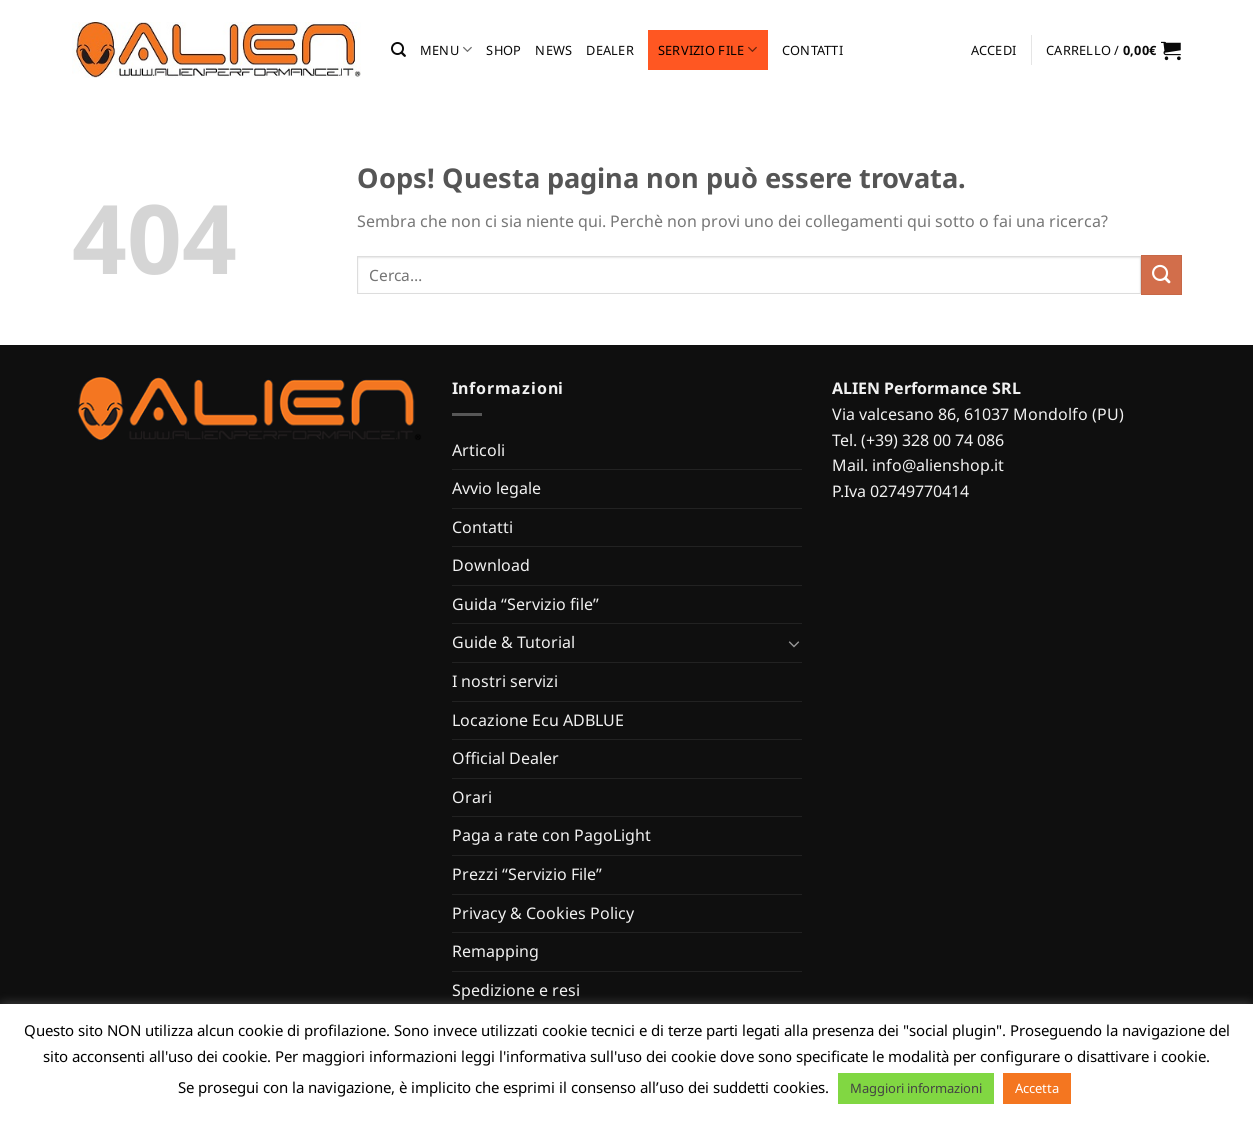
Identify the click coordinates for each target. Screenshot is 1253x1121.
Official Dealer (505, 758)
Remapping (495, 951)
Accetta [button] (1037, 1088)
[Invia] (1161, 274)
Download (491, 565)
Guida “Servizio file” (525, 604)
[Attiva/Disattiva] (794, 643)
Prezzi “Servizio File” (527, 874)
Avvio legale (496, 488)
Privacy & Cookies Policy (543, 913)
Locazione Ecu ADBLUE (538, 720)
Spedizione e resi (516, 990)
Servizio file (708, 49)
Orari (472, 797)
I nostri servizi (505, 681)
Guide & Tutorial (513, 642)
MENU (446, 49)
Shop (503, 50)
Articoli (478, 450)
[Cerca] (398, 50)
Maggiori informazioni (916, 1088)
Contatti (812, 50)
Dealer (610, 50)
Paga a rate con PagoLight (551, 835)
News (553, 50)
